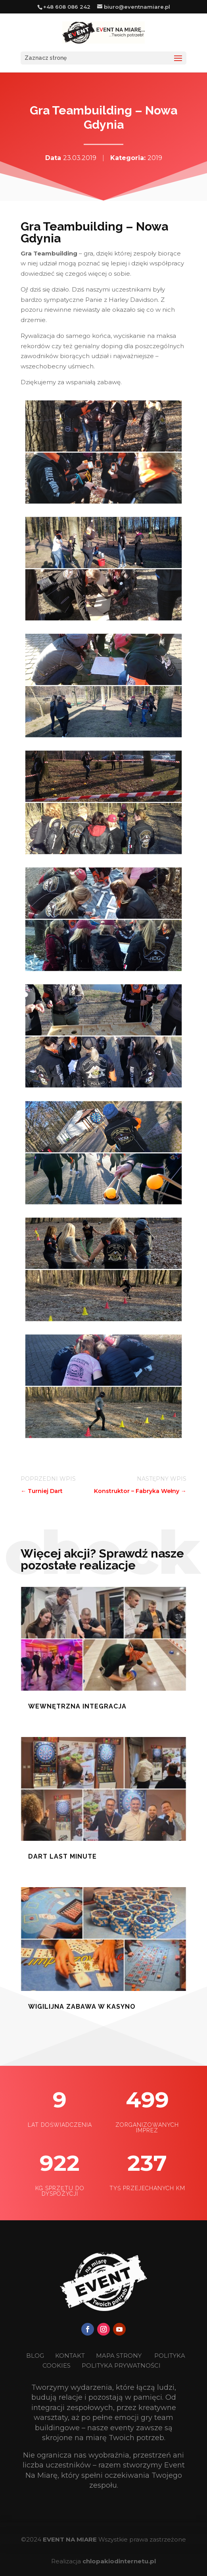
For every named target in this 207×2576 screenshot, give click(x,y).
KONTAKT (70, 2355)
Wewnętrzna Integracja (77, 1706)
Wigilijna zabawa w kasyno (82, 2006)
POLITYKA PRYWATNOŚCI (121, 2365)
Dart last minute (62, 1856)
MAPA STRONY (119, 2355)
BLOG (36, 2355)
